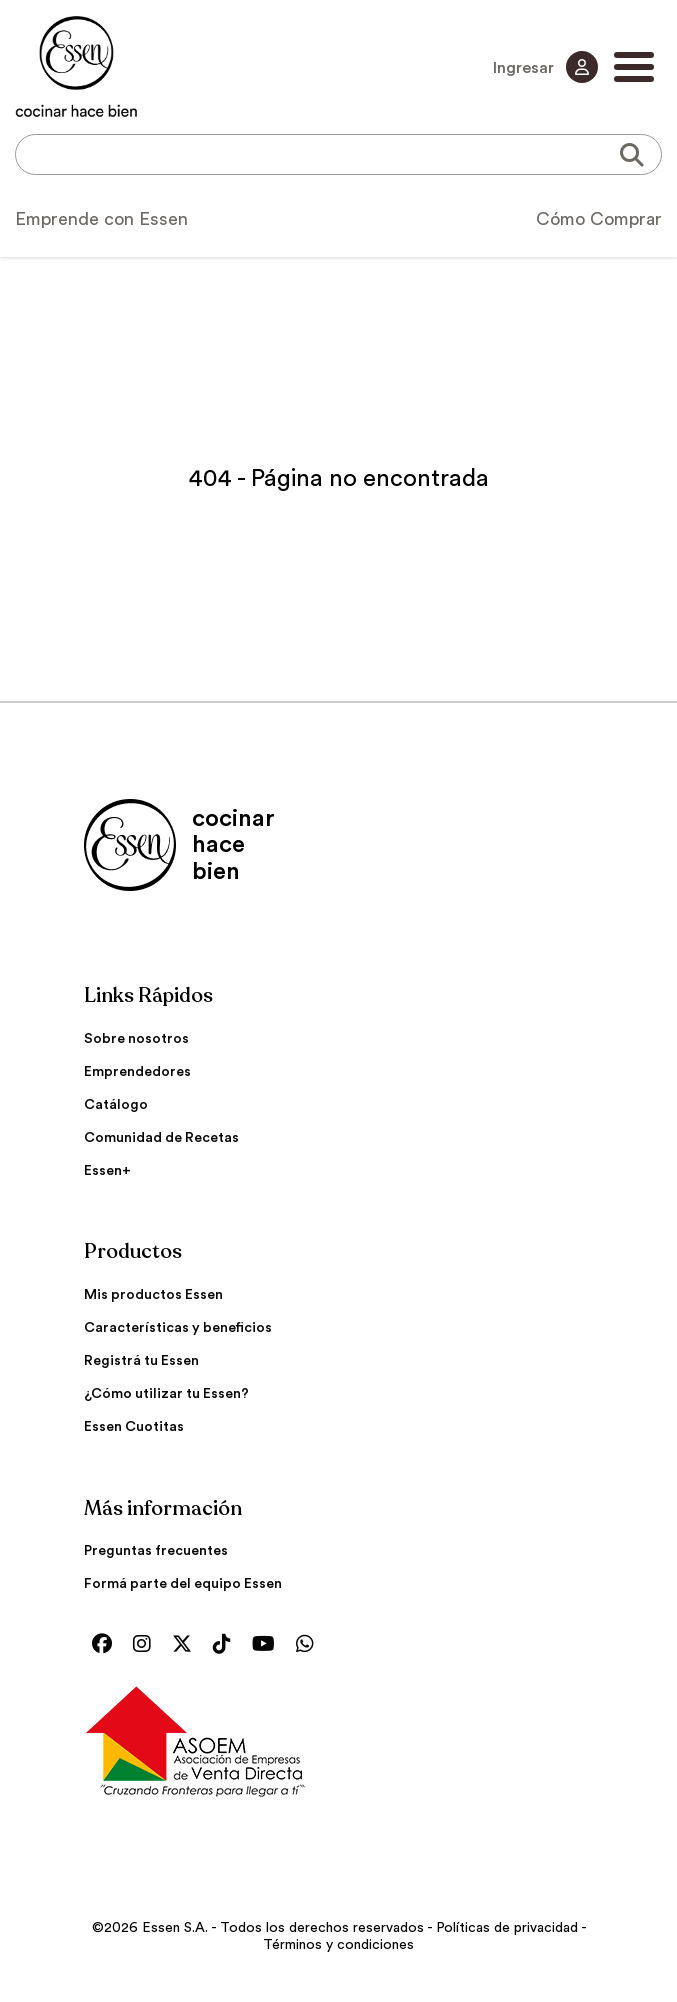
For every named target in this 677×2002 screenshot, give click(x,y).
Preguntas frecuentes (156, 1551)
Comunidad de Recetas (161, 1138)
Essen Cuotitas (134, 1427)
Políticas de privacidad (507, 1928)
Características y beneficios (178, 1328)
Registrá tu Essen (141, 1361)
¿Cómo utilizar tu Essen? (166, 1394)
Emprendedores (137, 1072)
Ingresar (545, 67)
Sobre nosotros (136, 1039)
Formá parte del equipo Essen (183, 1584)
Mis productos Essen (153, 1295)
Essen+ (107, 1171)
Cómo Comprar (599, 219)
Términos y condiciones (338, 1945)
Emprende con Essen (101, 219)
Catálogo (116, 1105)
